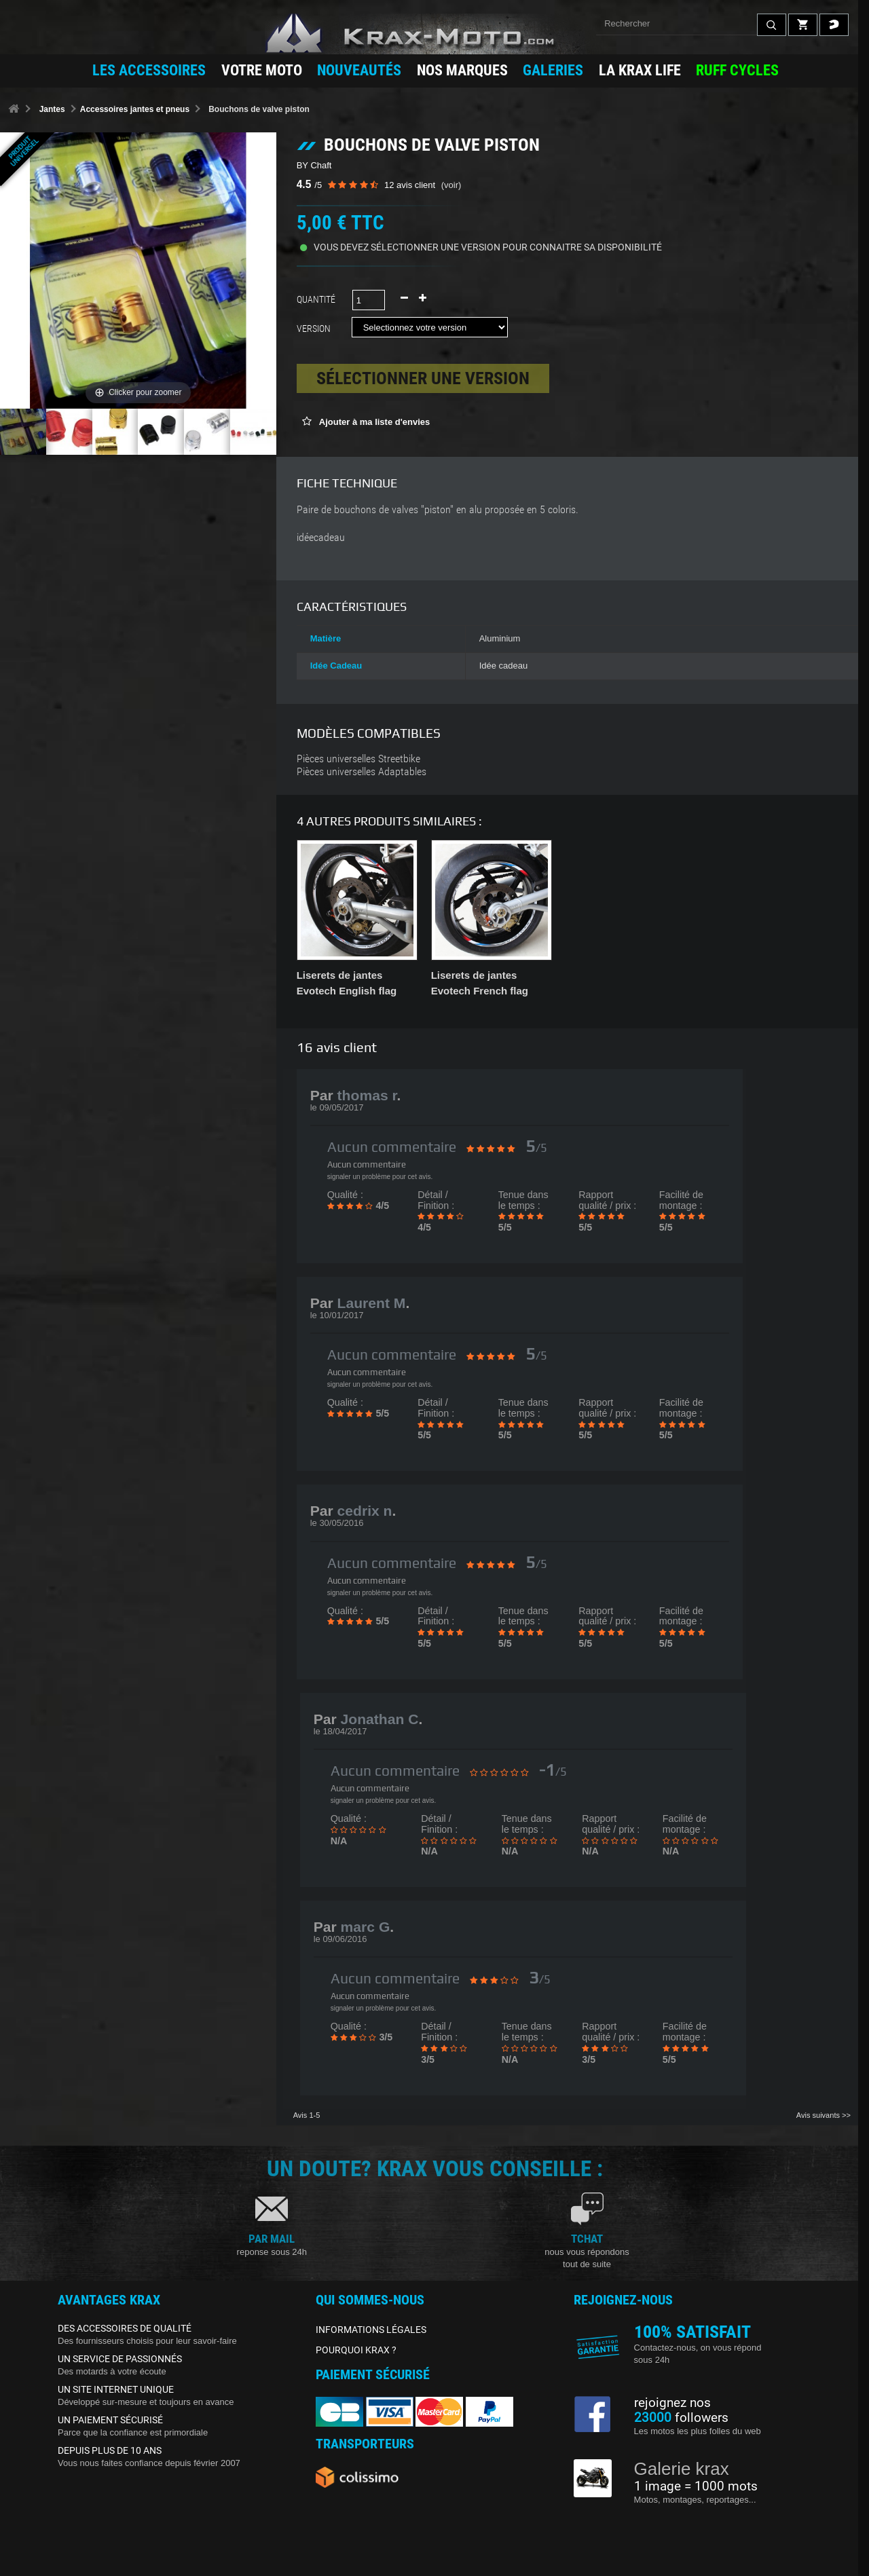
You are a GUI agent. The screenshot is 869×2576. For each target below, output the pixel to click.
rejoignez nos (672, 2402)
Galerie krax (681, 2469)
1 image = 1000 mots (696, 2486)
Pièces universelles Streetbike (358, 759)
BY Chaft (314, 165)
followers (681, 2417)
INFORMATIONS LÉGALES (371, 2329)
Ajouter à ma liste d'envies (373, 422)
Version (316, 328)
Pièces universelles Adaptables (361, 772)
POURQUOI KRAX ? (356, 2350)
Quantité (316, 299)
